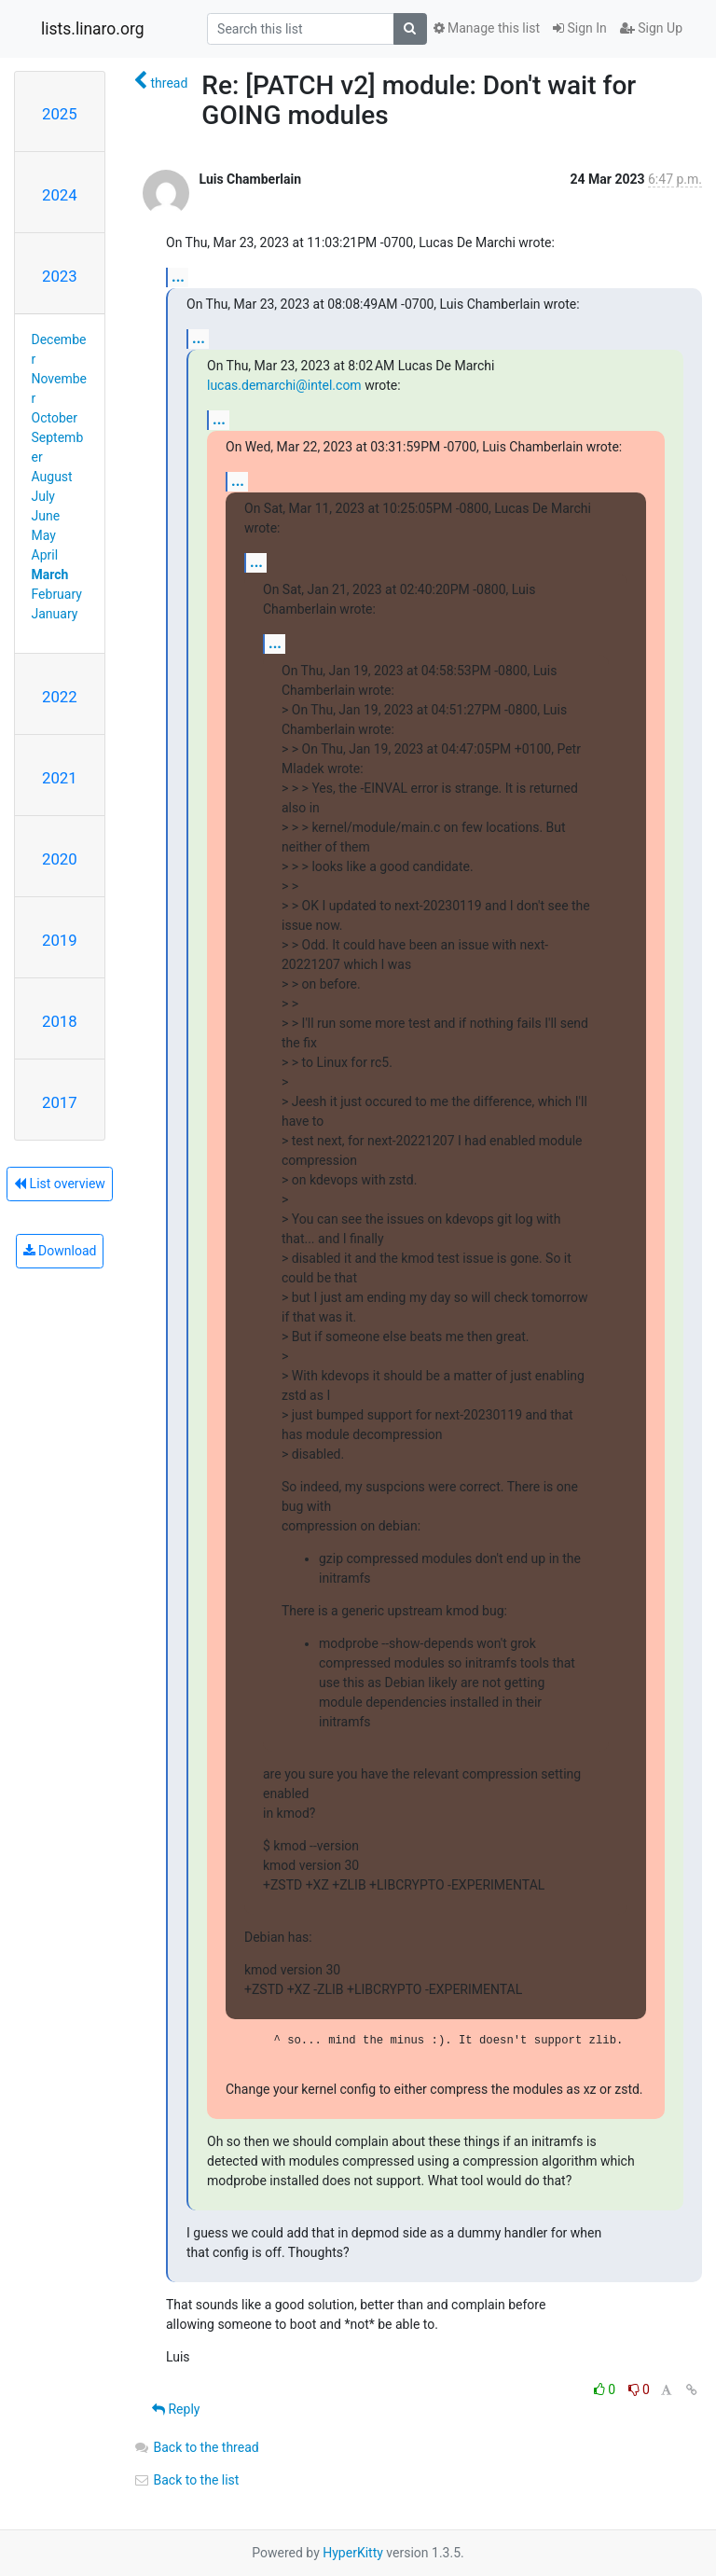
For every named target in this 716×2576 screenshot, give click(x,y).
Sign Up (651, 28)
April (45, 554)
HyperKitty (353, 2552)
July (43, 496)
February (57, 594)
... (178, 276)
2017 (59, 1102)
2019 (59, 940)
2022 (59, 696)
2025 (59, 113)
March (50, 574)
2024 (59, 195)
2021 (59, 778)
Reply (176, 2409)
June (46, 515)
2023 (59, 276)
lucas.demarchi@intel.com (284, 385)
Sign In (580, 28)
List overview (59, 1183)
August (52, 476)
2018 (59, 1021)
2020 (59, 859)
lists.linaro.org (93, 29)
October (54, 417)
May (44, 535)
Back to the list (186, 2479)
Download (60, 1250)
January (55, 613)
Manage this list (487, 28)
